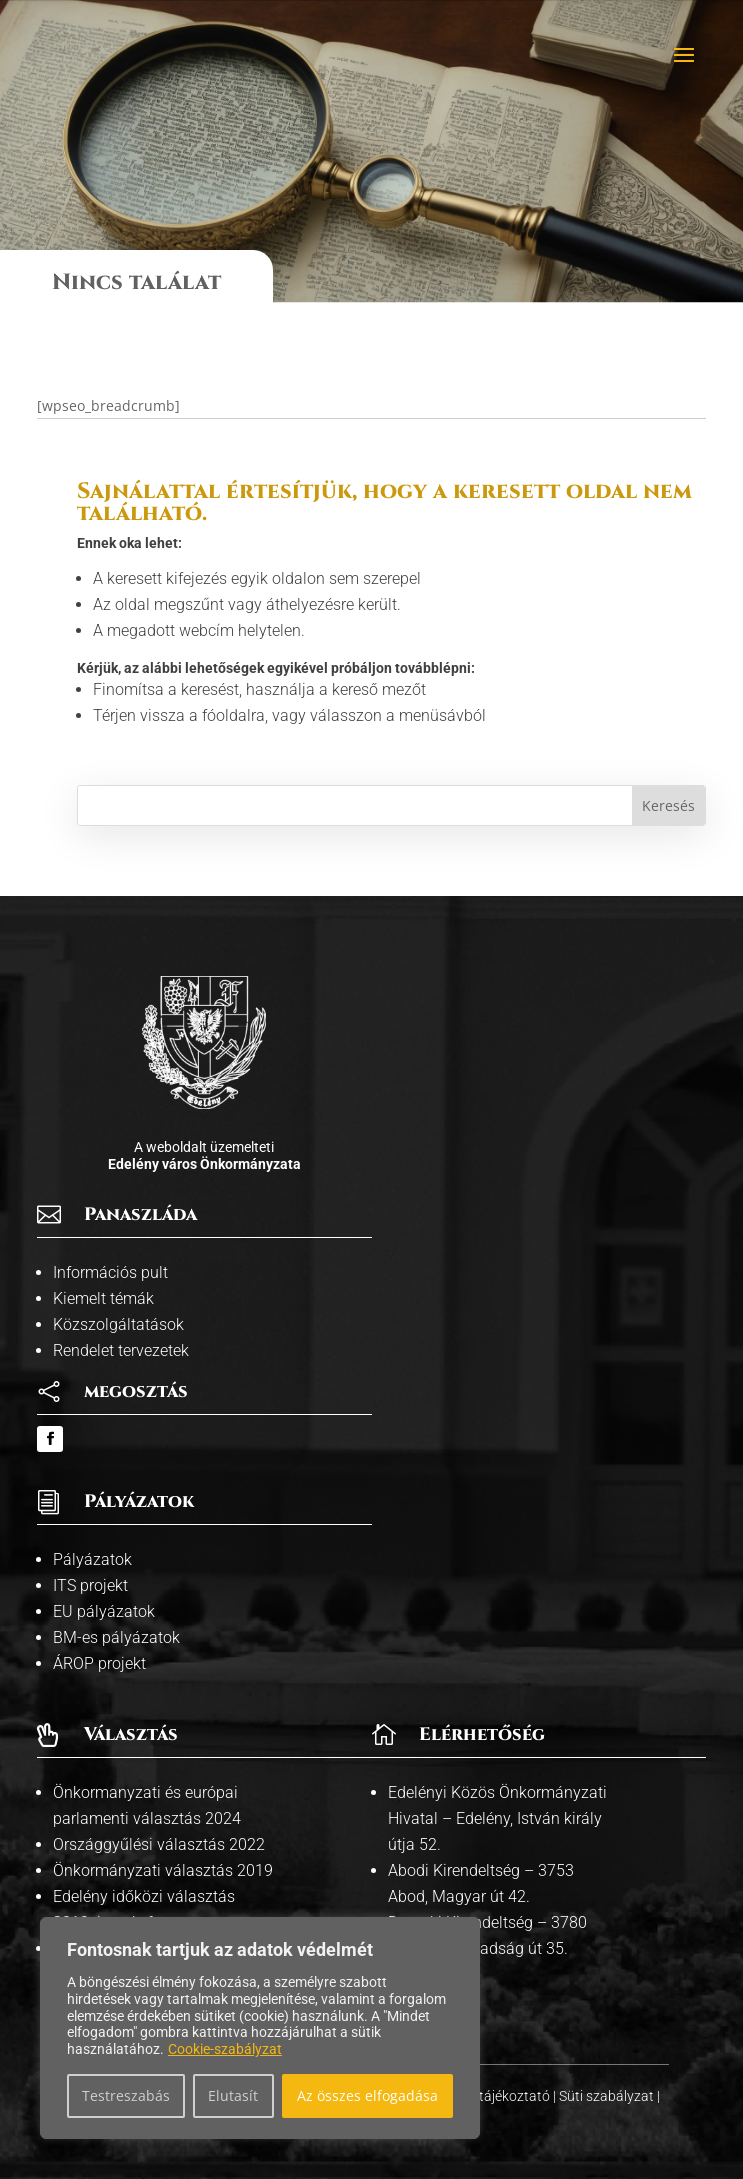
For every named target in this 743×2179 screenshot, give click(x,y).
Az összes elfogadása (367, 2095)
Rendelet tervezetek (121, 1350)
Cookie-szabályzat (225, 2049)
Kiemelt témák (103, 1298)
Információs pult (110, 1272)
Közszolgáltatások (118, 1324)
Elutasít (233, 2095)
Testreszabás (126, 2095)
